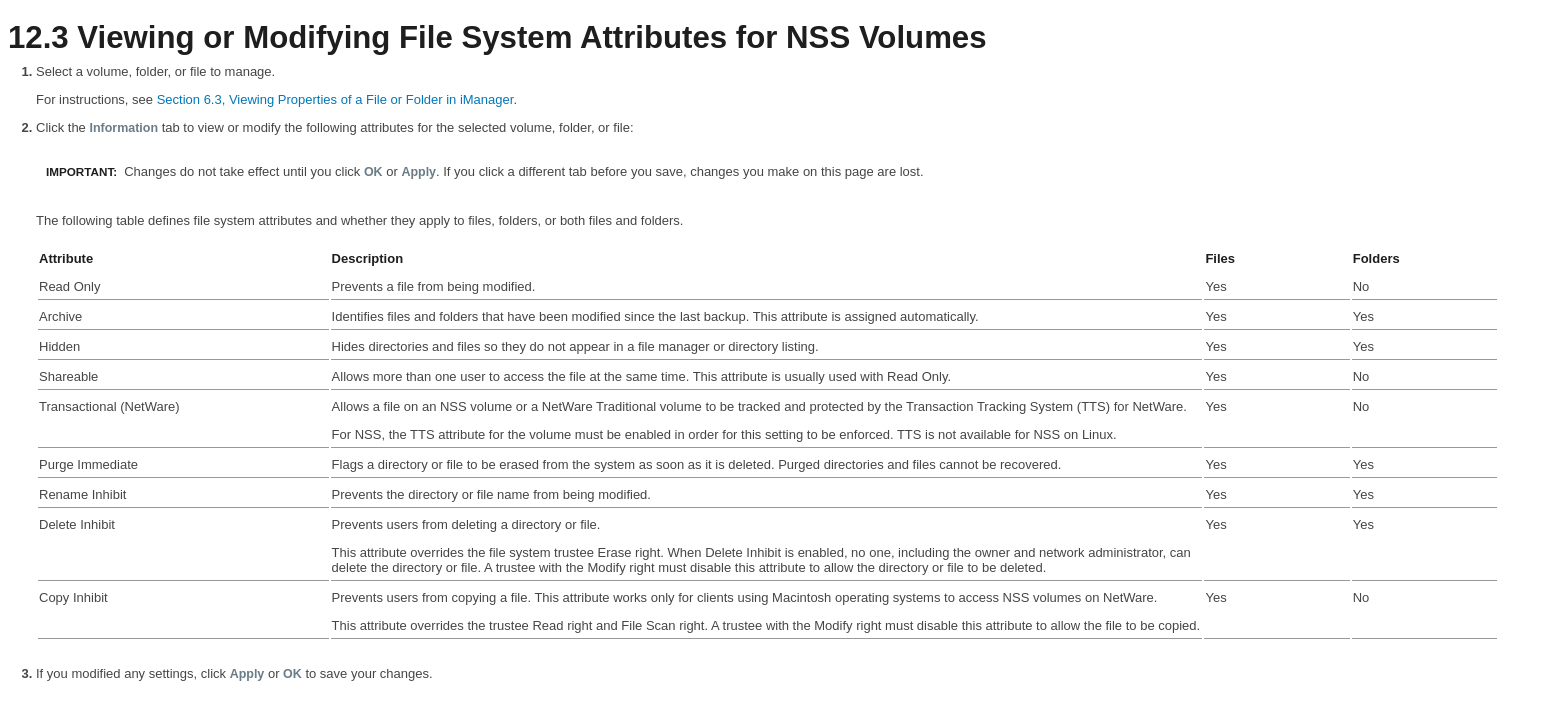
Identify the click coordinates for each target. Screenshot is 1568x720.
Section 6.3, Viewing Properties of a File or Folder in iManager (335, 99)
